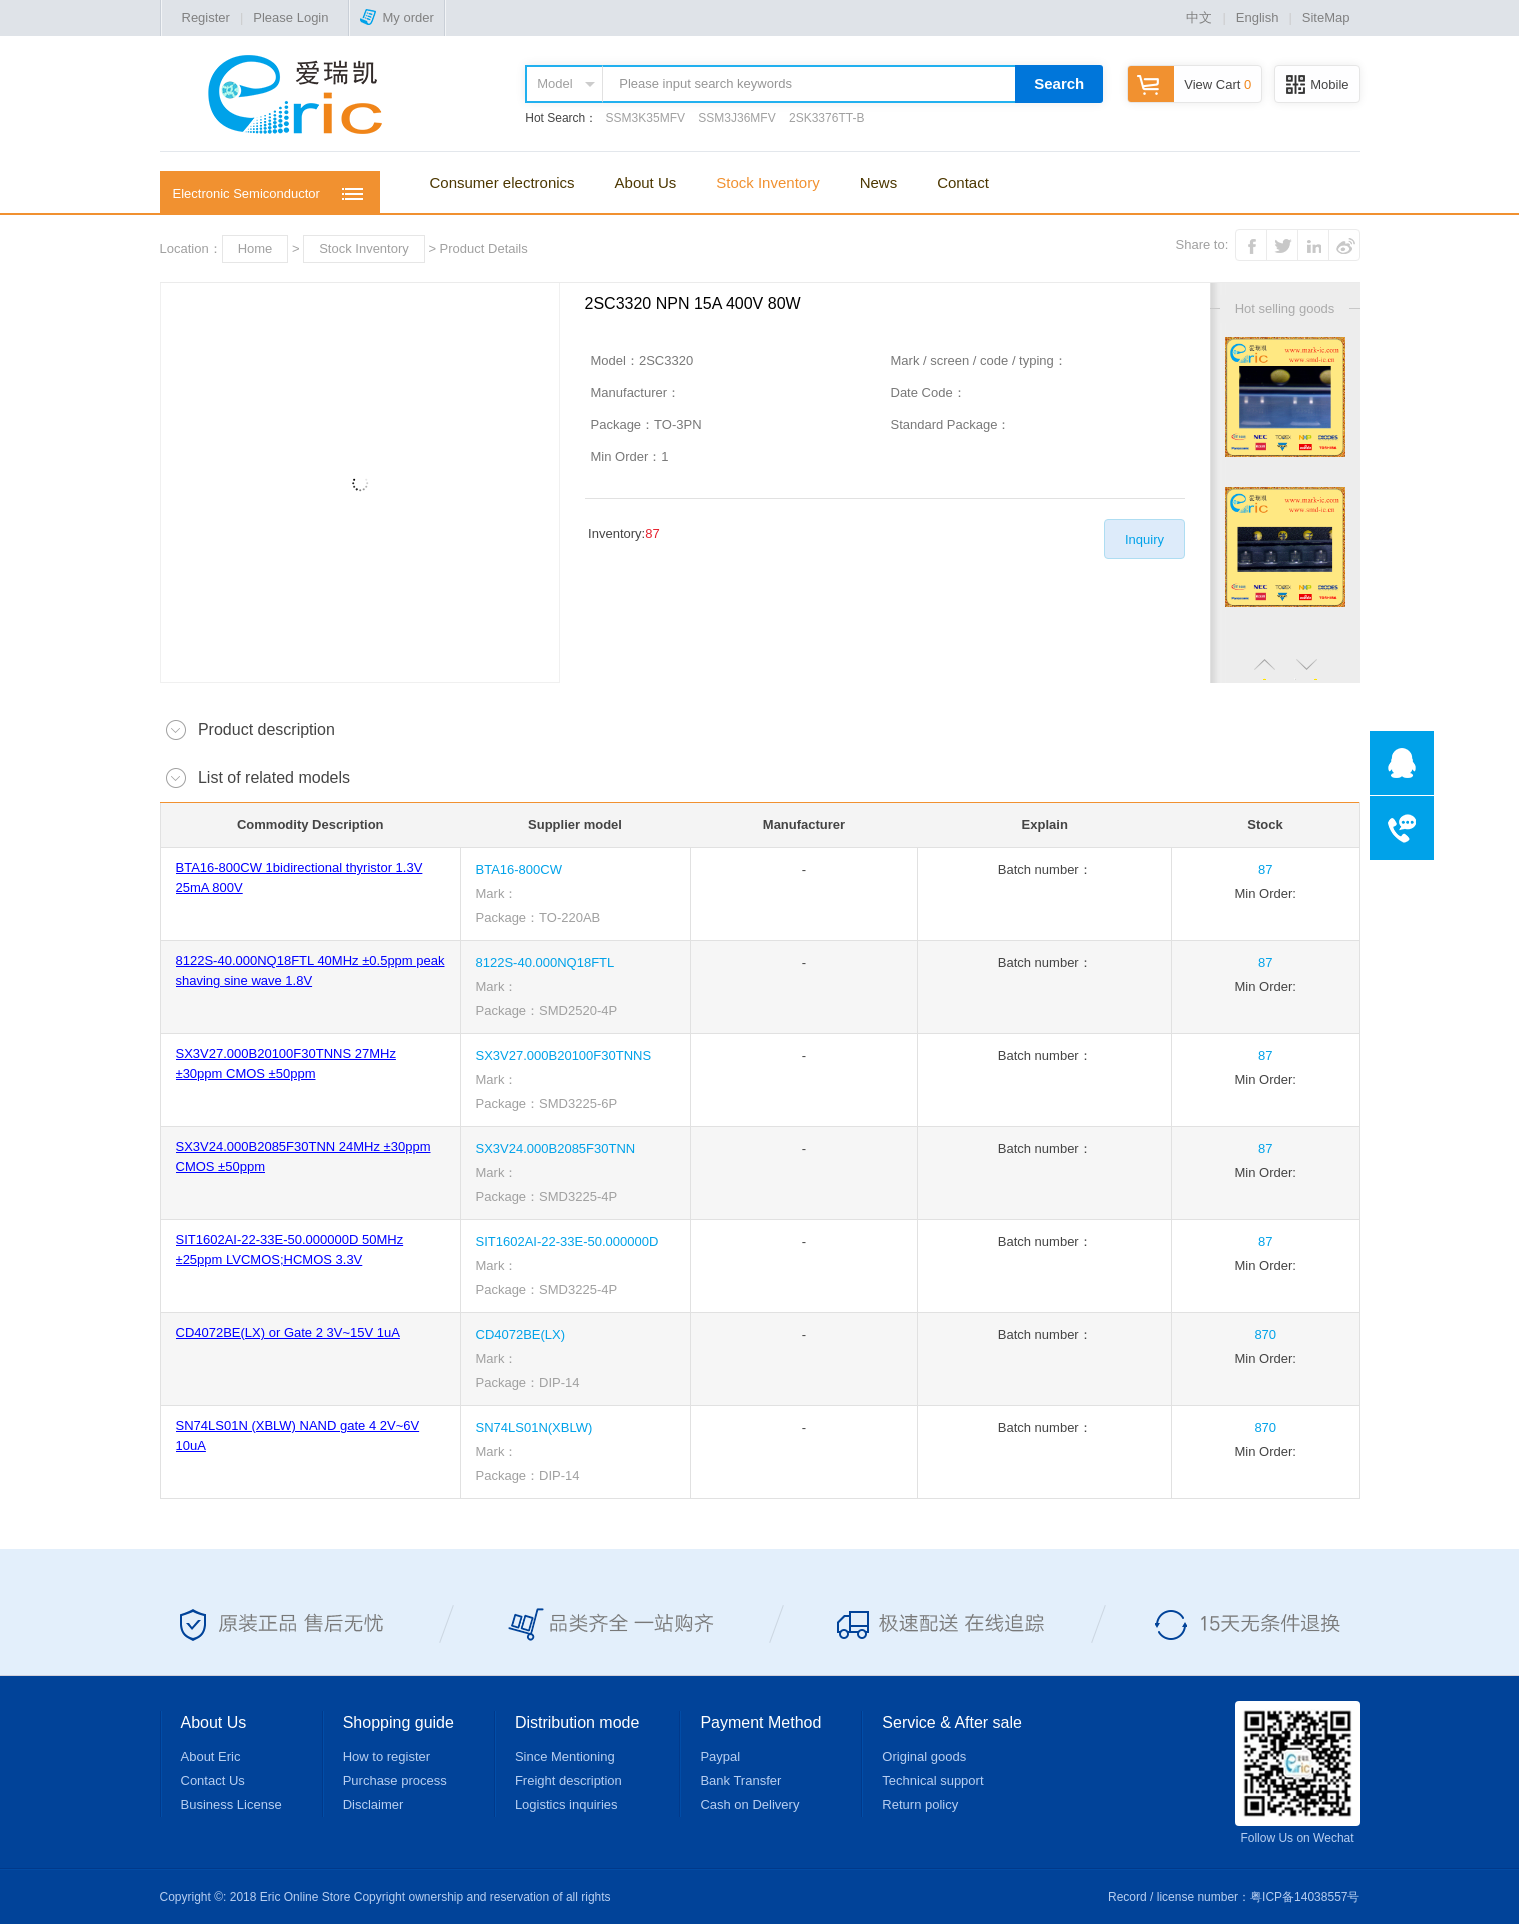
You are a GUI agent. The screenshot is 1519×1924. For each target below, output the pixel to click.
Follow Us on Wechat (1297, 1773)
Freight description (568, 1780)
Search (1059, 83)
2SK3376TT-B (826, 118)
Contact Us (213, 1780)
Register (206, 17)
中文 (1199, 17)
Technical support (932, 1780)
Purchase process (395, 1780)
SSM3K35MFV (645, 118)
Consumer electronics (502, 182)
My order (396, 17)
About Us (646, 182)
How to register (386, 1756)
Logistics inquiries (566, 1804)
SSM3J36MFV (736, 118)
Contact (963, 182)
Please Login (290, 17)
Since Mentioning (565, 1756)
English (1257, 17)
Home (255, 248)
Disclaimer (373, 1804)
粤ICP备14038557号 (1304, 1897)
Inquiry (1144, 539)
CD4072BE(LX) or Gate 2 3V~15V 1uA (288, 1332)
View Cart (1189, 84)
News (879, 182)
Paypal (720, 1756)
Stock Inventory (767, 182)
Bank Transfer (740, 1780)
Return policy (920, 1804)
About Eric (211, 1756)
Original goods (924, 1756)
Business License (231, 1804)
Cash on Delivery (749, 1804)
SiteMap (1326, 17)
